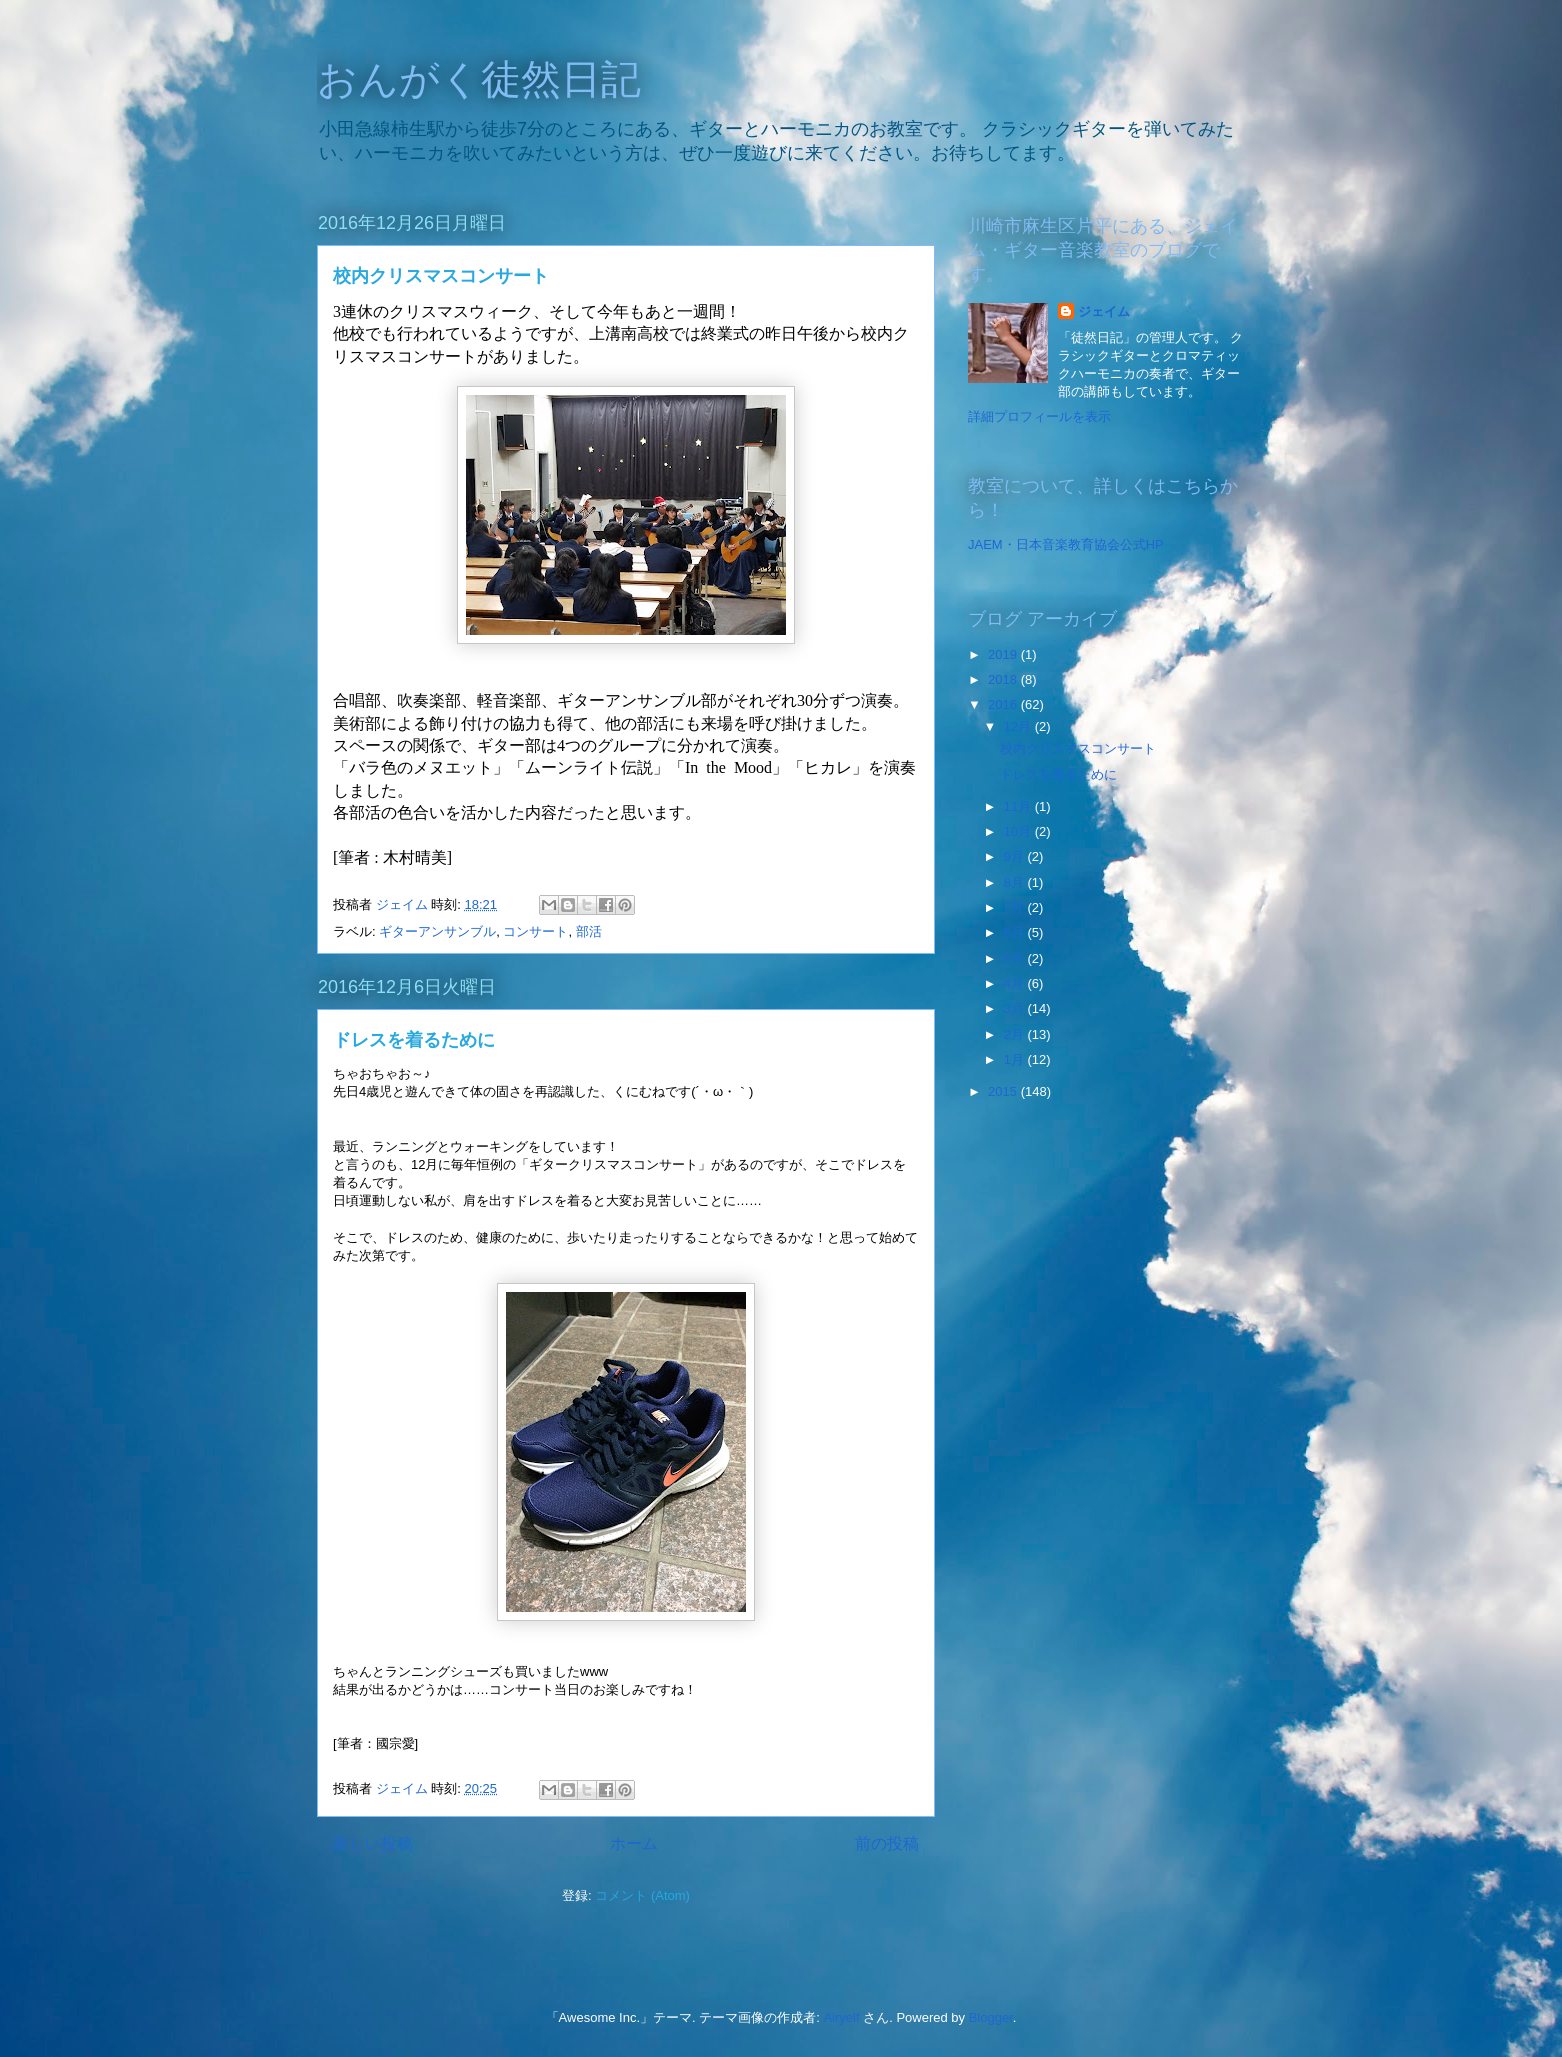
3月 (1016, 1008)
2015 (1004, 1091)
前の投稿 (887, 1843)
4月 (1016, 983)
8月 (1016, 882)
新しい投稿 (373, 1843)
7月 (1016, 907)
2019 (1004, 654)
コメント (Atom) (642, 1895)
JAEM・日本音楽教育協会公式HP (1066, 544)
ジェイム (1104, 311)
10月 (1019, 831)
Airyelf (841, 2017)
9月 (1016, 856)
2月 (1016, 1034)
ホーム (634, 1843)
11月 (1019, 806)
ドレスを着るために (414, 1040)
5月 (1016, 958)
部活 (589, 931)
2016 (1004, 704)
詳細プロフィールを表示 (1039, 416)
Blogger (991, 2017)
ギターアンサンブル (437, 931)
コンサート (535, 931)
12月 (1019, 726)
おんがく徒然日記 (479, 79)
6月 (1016, 932)
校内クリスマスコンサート (441, 276)
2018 (1004, 679)
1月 (1016, 1059)
